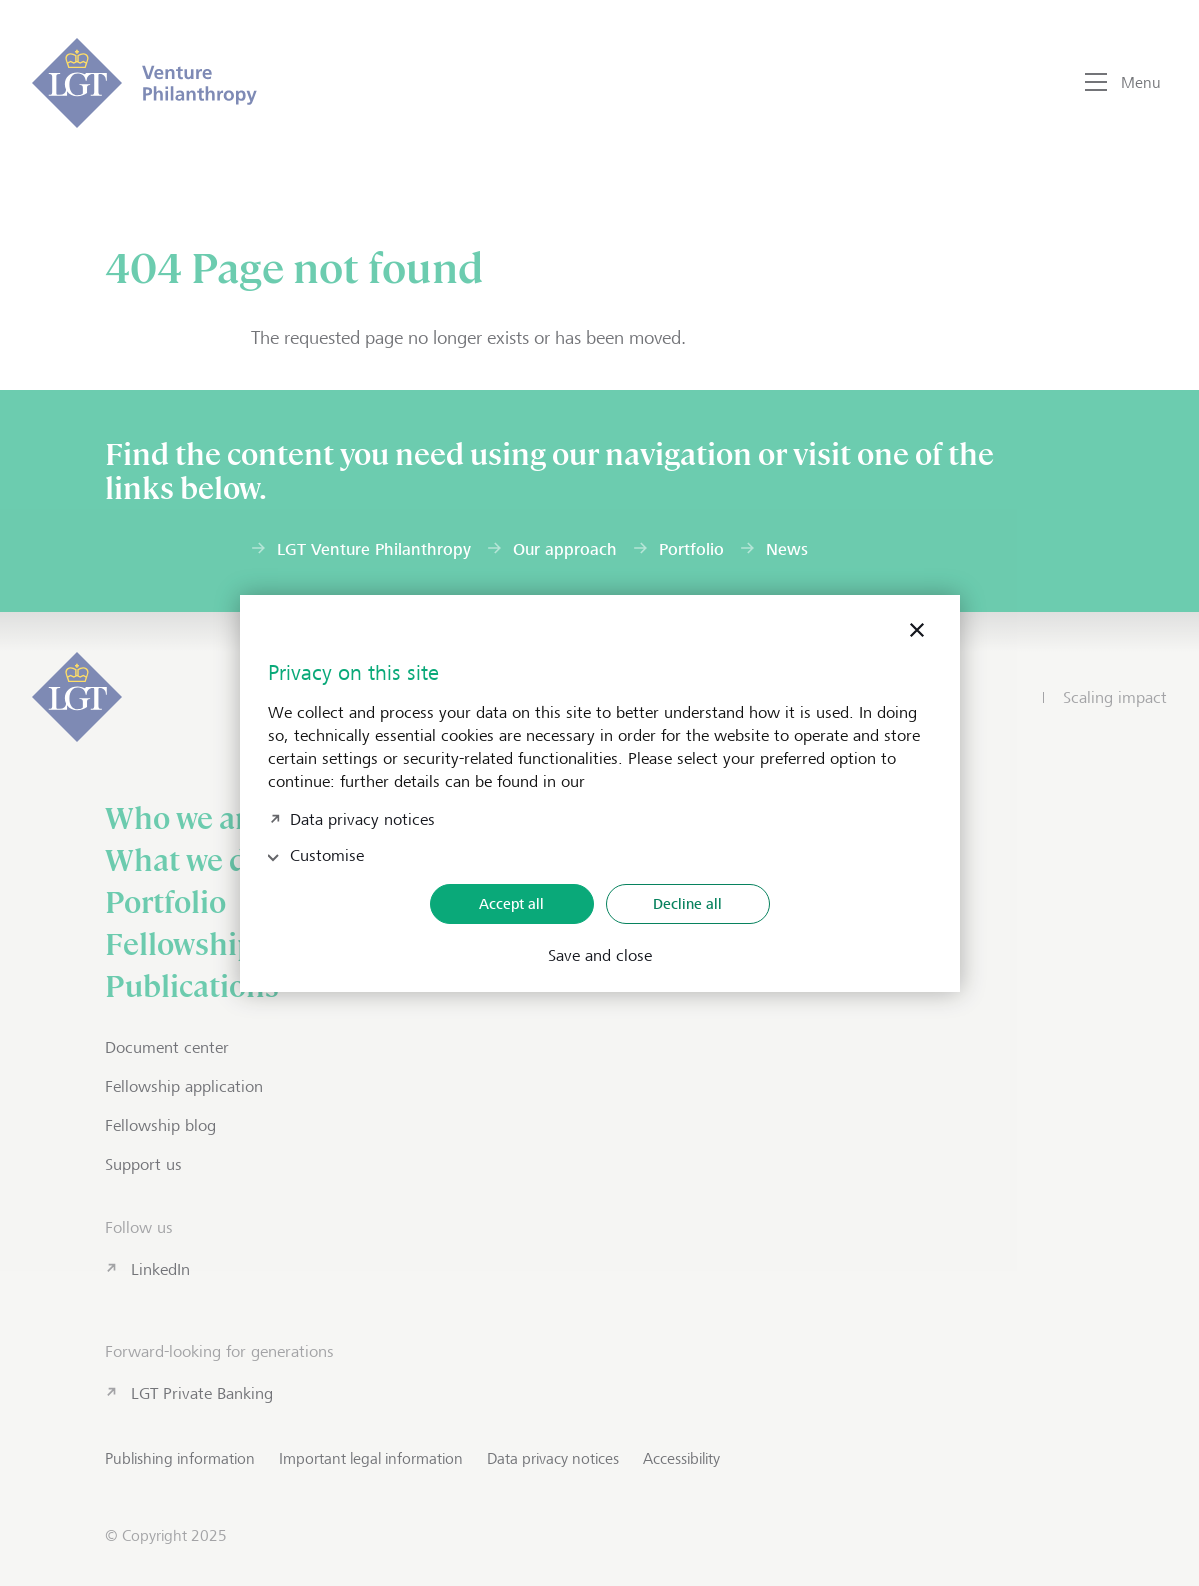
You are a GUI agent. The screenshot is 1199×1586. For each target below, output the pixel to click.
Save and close (600, 956)
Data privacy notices (362, 817)
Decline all (687, 903)
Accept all (511, 903)
